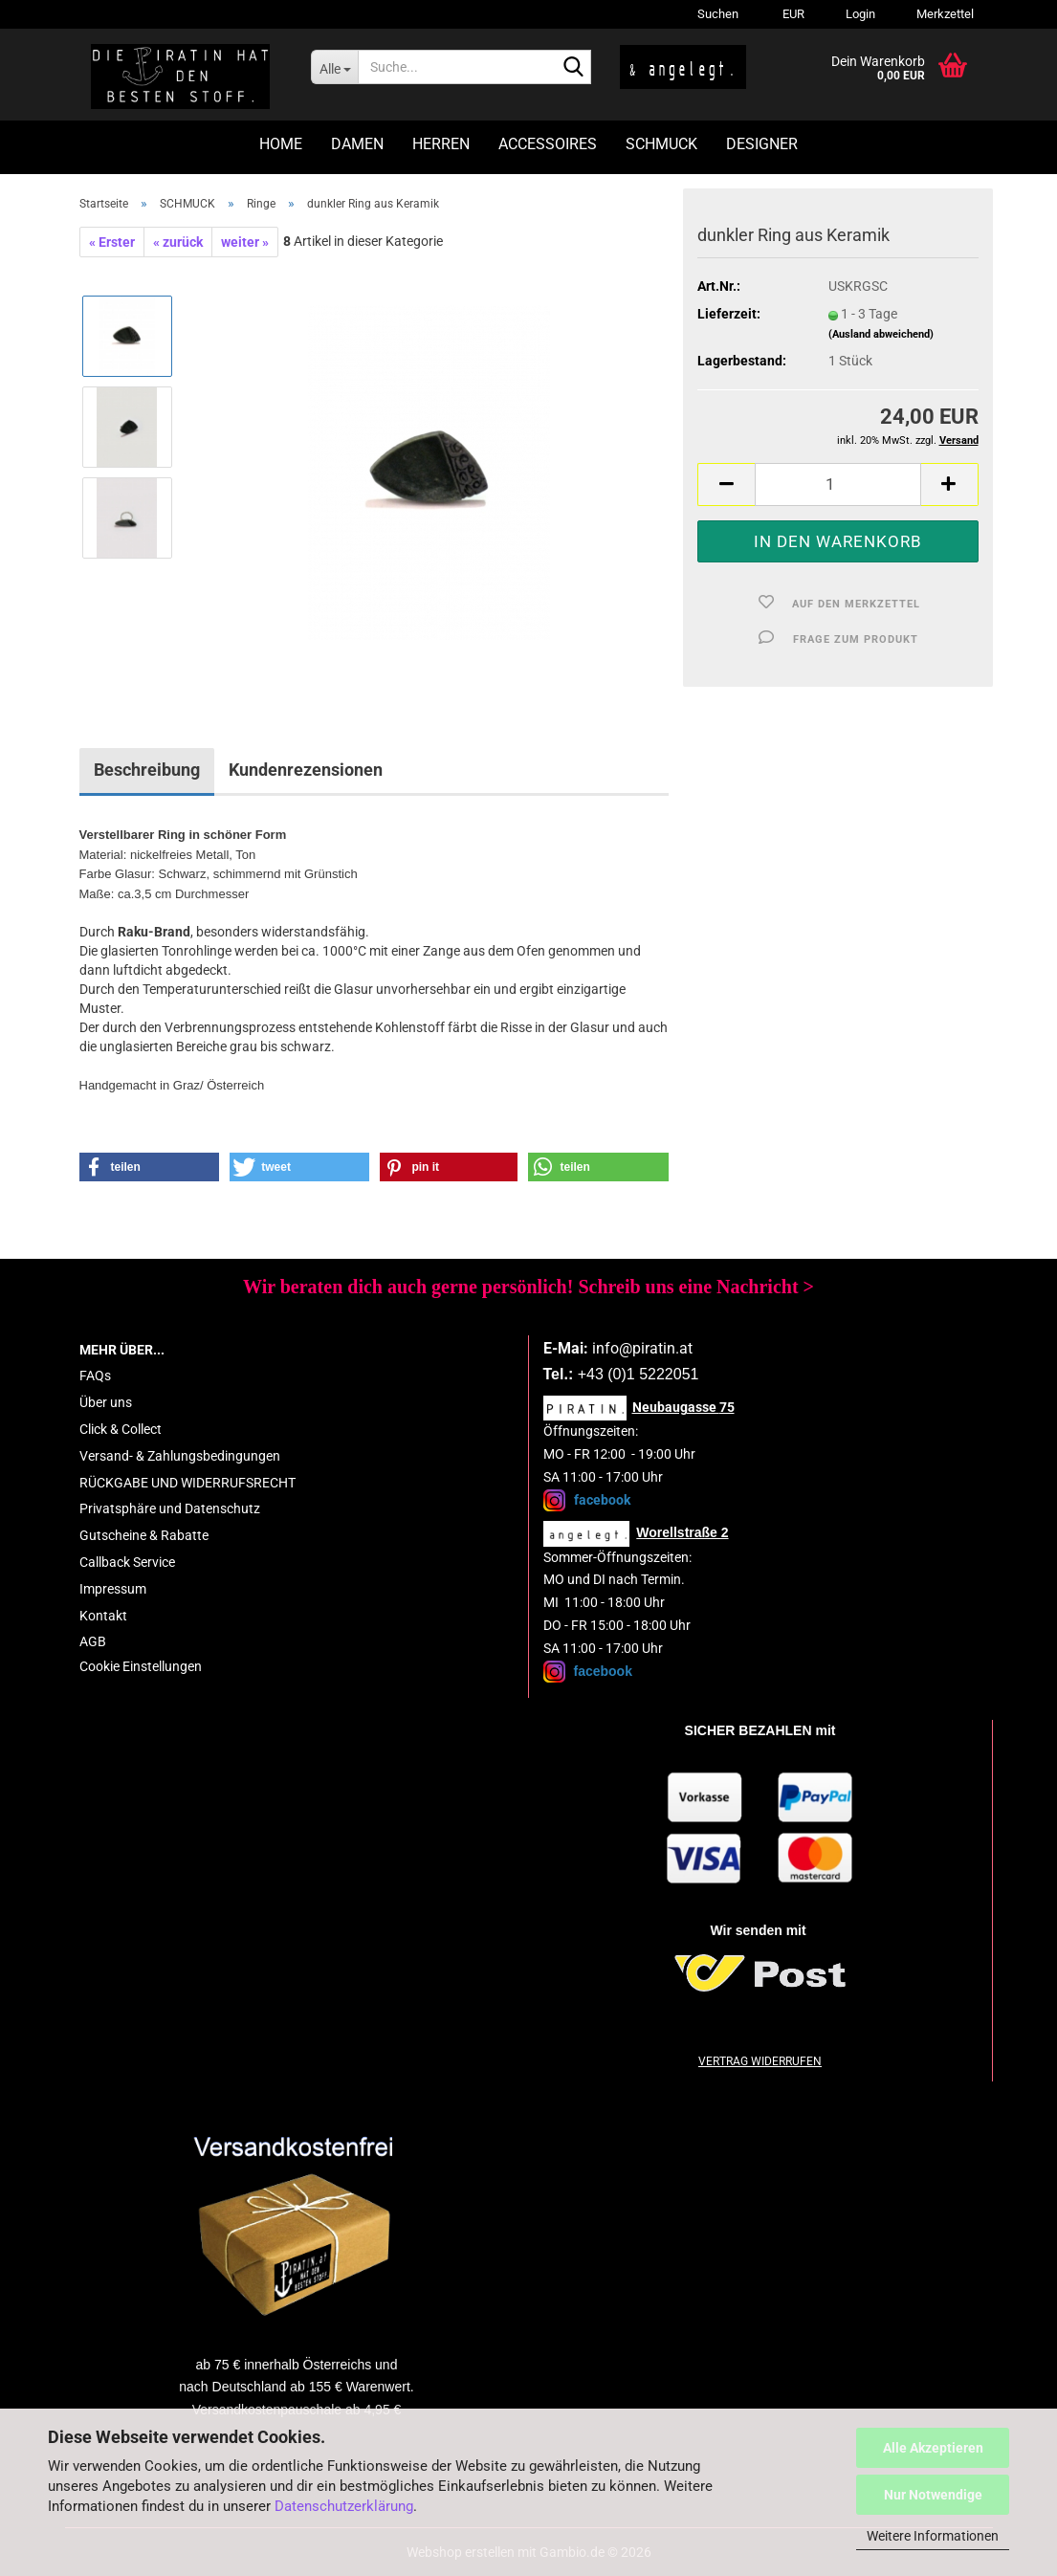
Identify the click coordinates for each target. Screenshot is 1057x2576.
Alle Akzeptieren (933, 2447)
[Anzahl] (837, 484)
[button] (791, 14)
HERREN (441, 144)
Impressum (112, 1588)
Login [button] (859, 14)
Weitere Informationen (933, 2535)
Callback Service (127, 1562)
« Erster (112, 242)
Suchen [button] (717, 14)
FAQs (95, 1375)
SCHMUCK (661, 144)
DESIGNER (762, 144)
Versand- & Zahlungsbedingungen (179, 1456)
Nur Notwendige (933, 2494)
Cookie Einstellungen (140, 1666)
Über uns (105, 1402)
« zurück (178, 242)
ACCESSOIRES (547, 144)
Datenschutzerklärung (344, 2506)
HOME (280, 144)
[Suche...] (334, 67)
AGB (92, 1641)
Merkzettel (944, 14)
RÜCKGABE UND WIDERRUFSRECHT (187, 1482)
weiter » (245, 242)
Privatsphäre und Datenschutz (169, 1508)
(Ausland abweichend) (881, 334)
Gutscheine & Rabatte (144, 1535)
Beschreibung (147, 770)
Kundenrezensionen (306, 770)
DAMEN (357, 144)
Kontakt (103, 1615)
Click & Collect (120, 1429)
